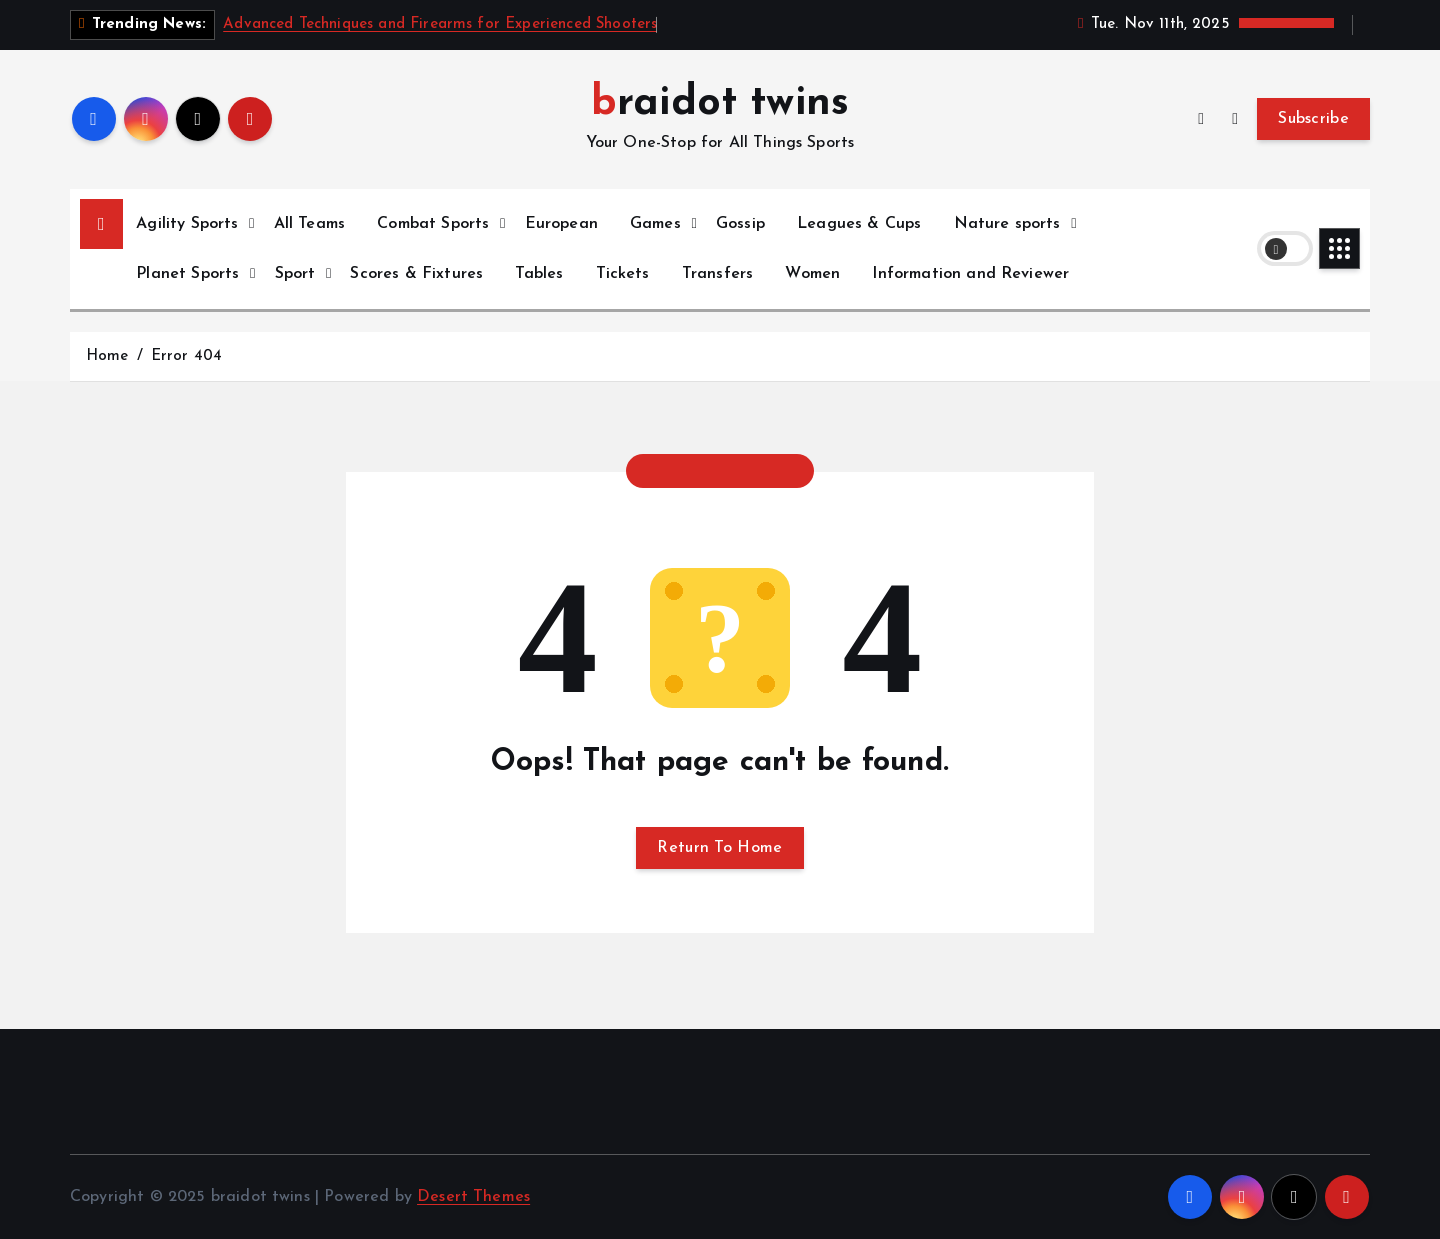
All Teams (309, 224)
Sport (295, 274)
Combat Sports (433, 224)
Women (812, 274)
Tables (539, 274)
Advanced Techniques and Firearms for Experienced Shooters (440, 24)
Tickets (623, 274)
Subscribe (1313, 119)
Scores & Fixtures (416, 274)
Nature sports (1007, 224)
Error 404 (186, 356)
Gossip (740, 224)
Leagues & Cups (859, 224)
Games (655, 224)
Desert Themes (473, 1197)
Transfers (717, 274)
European (561, 224)
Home (107, 356)
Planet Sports (187, 274)
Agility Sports (187, 224)
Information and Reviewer (970, 274)
